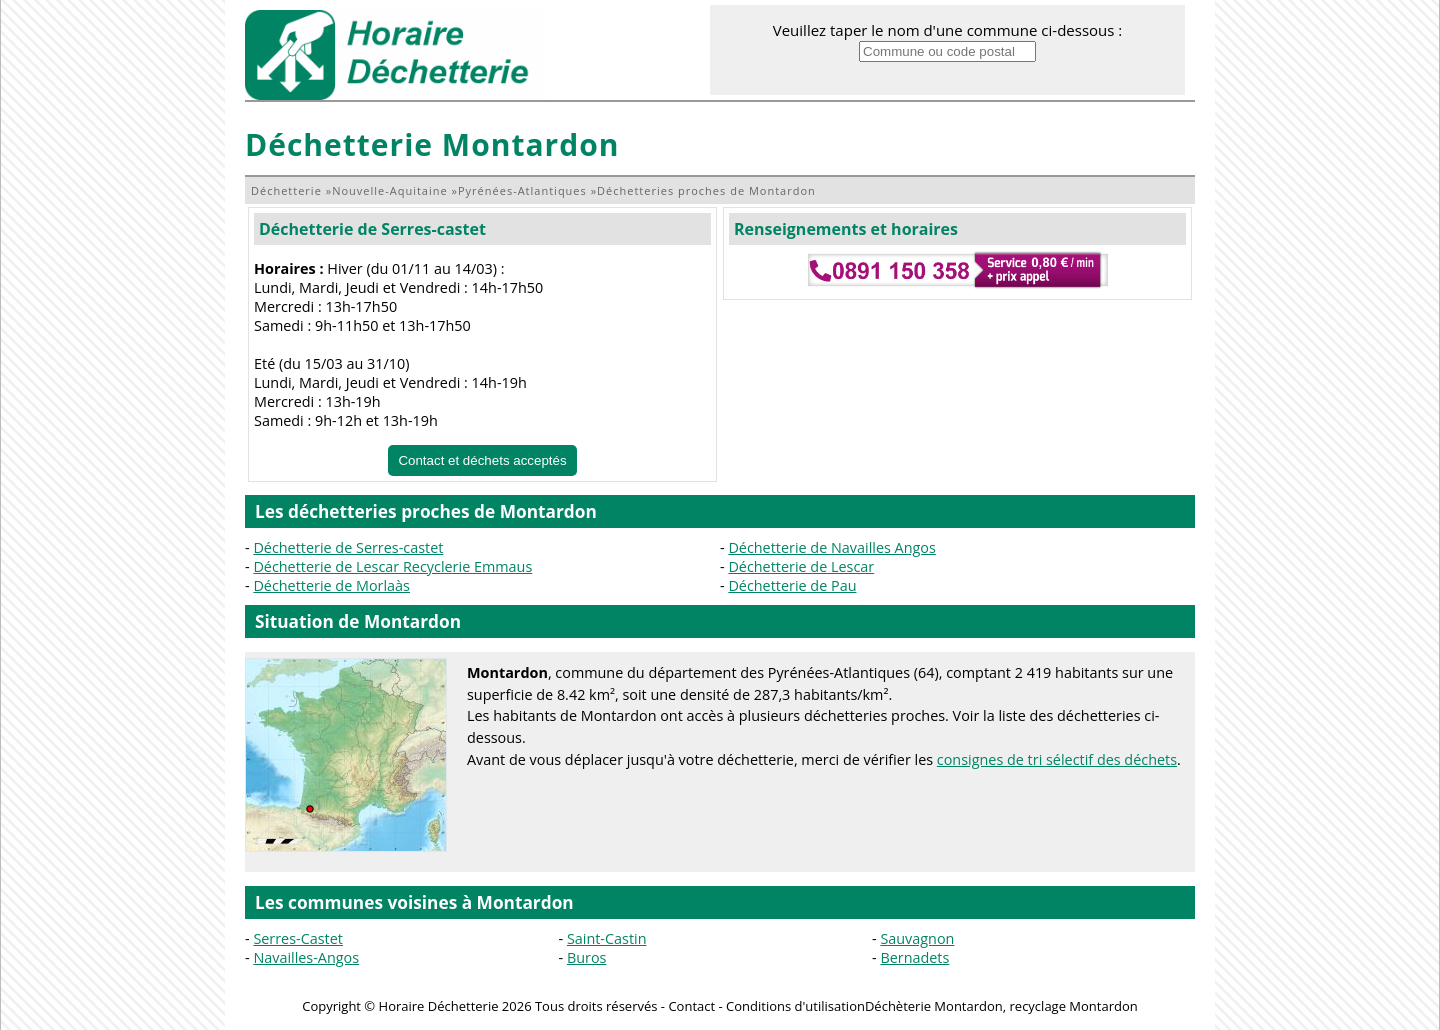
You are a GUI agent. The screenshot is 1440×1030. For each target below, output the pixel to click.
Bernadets (914, 957)
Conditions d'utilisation (795, 1006)
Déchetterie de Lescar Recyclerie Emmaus (392, 566)
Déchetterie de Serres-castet (372, 229)
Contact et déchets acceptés (482, 460)
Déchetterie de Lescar (801, 566)
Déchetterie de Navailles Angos (831, 547)
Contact (691, 1006)
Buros (587, 957)
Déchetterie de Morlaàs (331, 585)
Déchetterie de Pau (792, 585)
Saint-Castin (607, 938)
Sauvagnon (917, 938)
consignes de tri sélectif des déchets (1057, 759)
